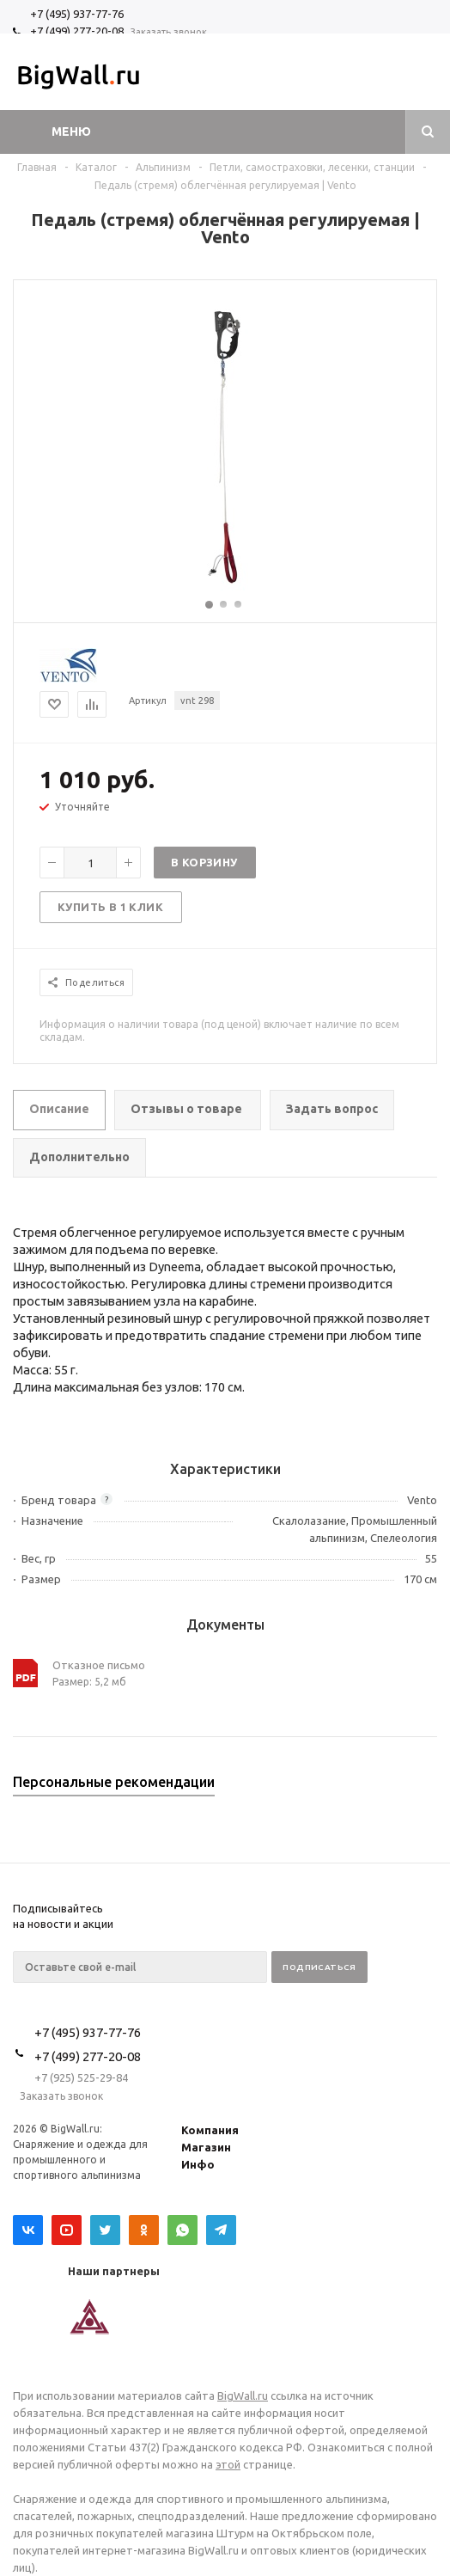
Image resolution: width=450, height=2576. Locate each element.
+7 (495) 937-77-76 (77, 14)
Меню (71, 131)
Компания (210, 2130)
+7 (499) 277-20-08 (77, 31)
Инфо (198, 2164)
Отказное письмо (98, 1665)
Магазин (206, 2147)
